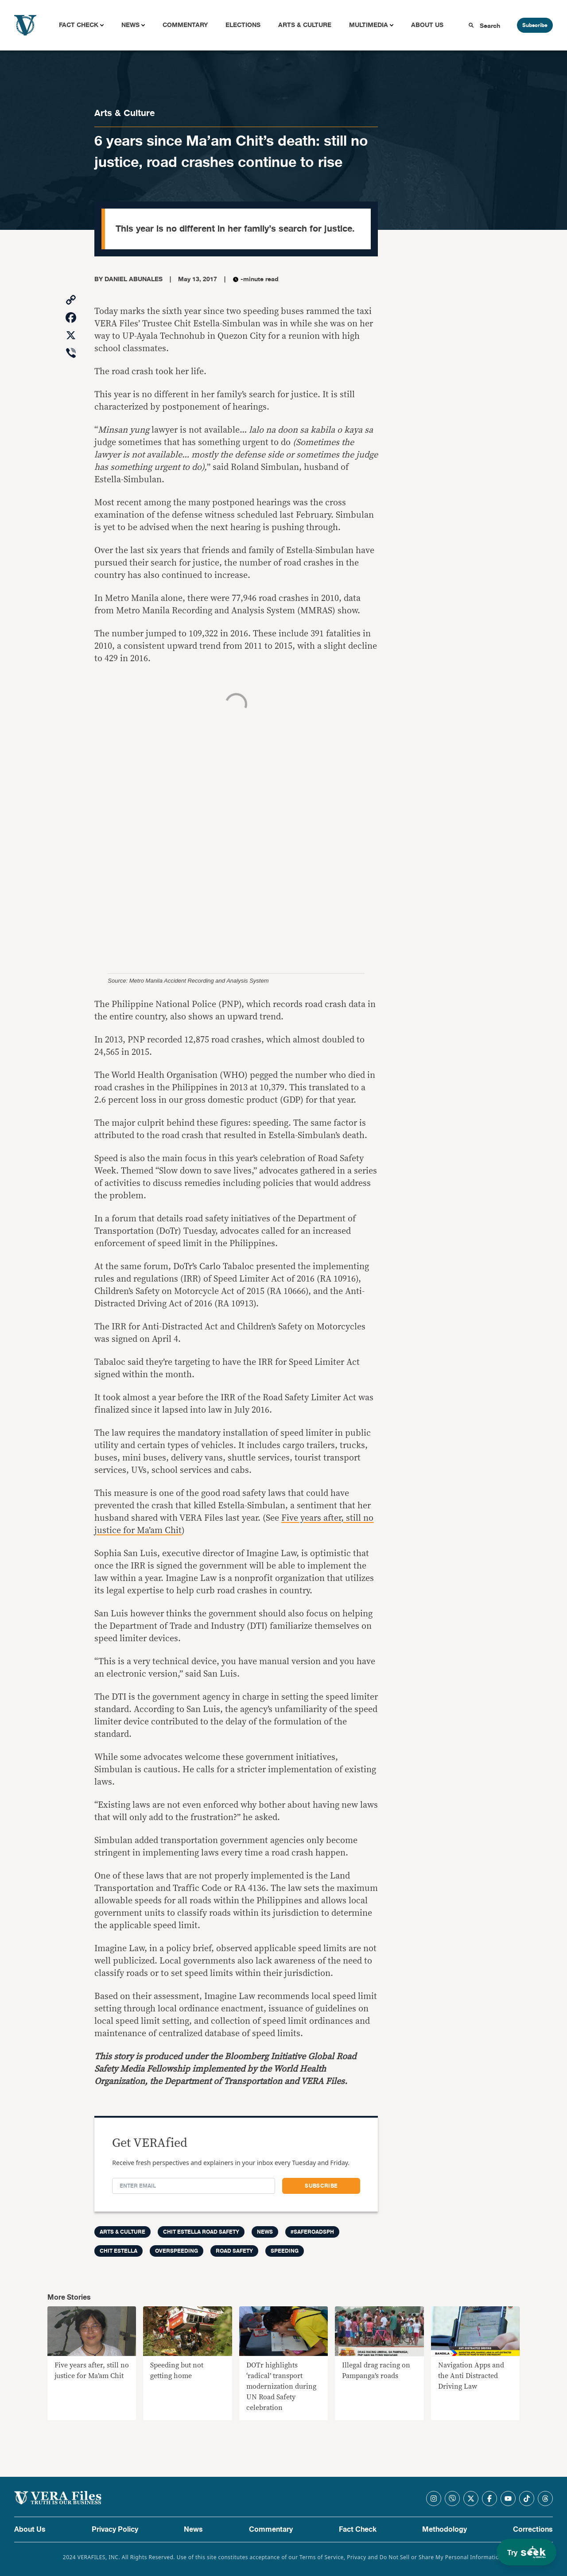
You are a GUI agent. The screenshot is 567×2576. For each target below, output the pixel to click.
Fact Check (78, 25)
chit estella (118, 2251)
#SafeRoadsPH (312, 2231)
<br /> (236, 819)
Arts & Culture (304, 25)
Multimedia (368, 25)
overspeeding (176, 2251)
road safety (234, 2251)
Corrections (533, 2529)
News (130, 25)
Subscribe (535, 25)
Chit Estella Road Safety (201, 2231)
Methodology (444, 2529)
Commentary (185, 25)
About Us (427, 25)
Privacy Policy (115, 2529)
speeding (285, 2251)
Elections (242, 25)
